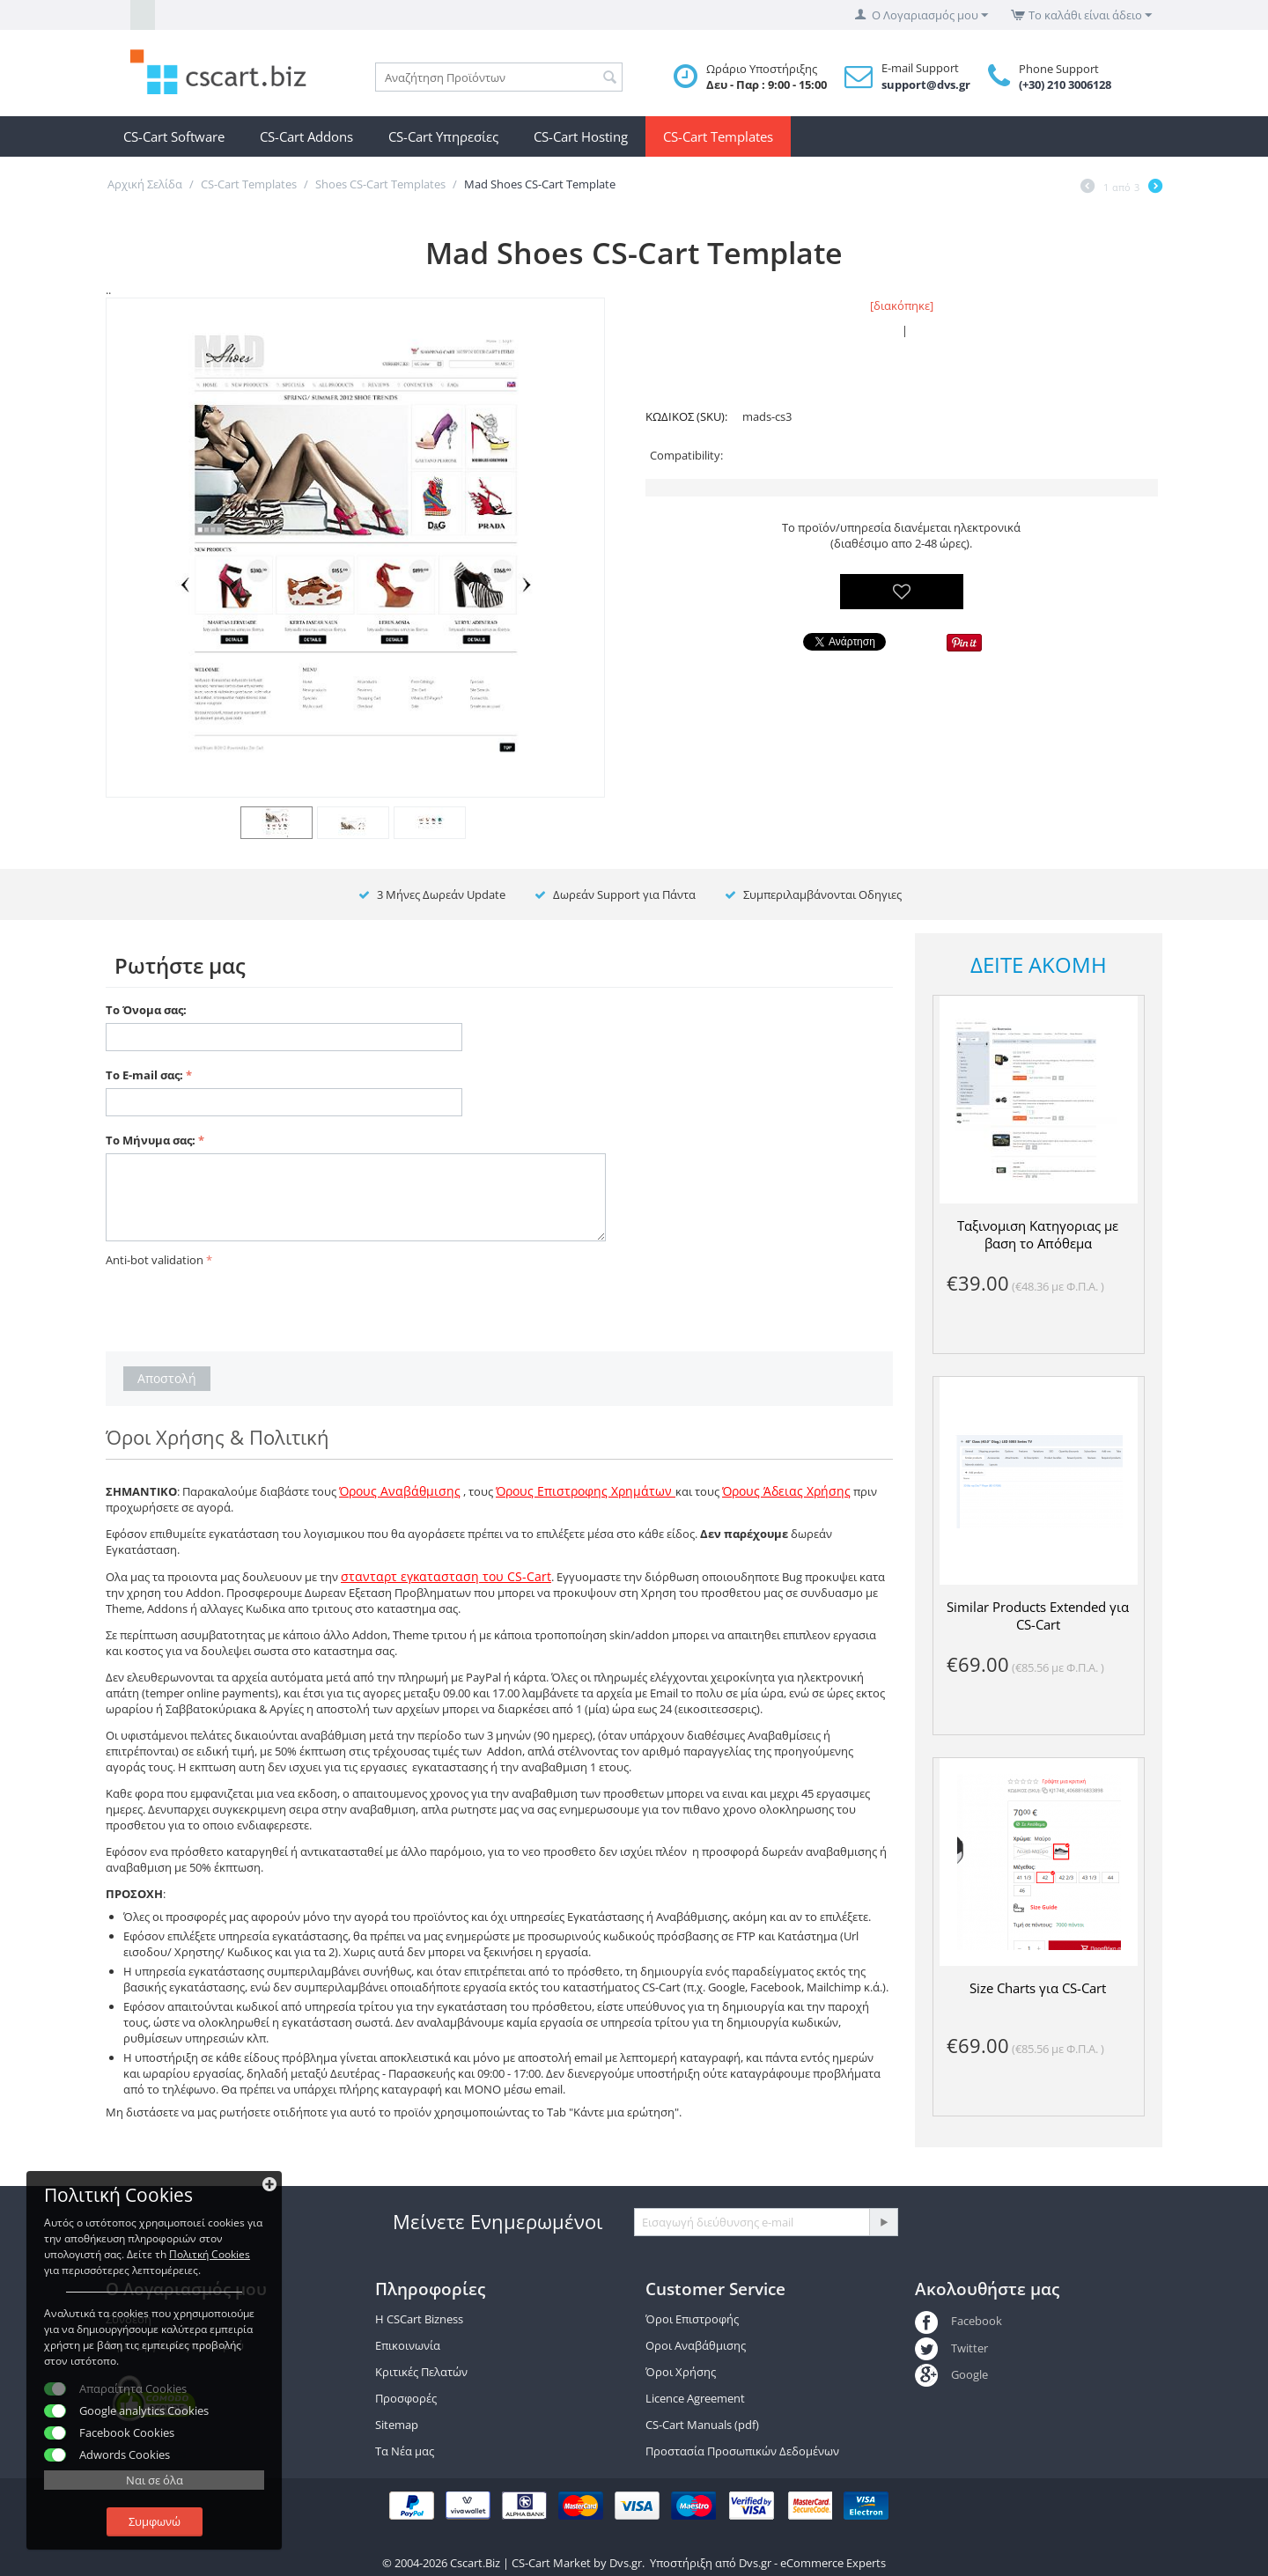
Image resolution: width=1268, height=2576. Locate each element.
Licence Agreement (695, 2398)
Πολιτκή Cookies (209, 2254)
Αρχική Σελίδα (144, 184)
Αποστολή (166, 1378)
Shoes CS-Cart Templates (380, 184)
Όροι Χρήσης (680, 2372)
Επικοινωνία (407, 2345)
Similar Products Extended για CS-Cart (1038, 1615)
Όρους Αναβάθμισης (400, 1491)
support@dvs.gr (925, 84)
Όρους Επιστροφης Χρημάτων (585, 1491)
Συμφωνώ (155, 2521)
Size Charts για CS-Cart (1037, 1988)
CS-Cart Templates (718, 136)
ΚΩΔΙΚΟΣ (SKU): (686, 416)
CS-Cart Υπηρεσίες (443, 136)
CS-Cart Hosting (581, 136)
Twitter (951, 2348)
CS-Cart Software (174, 136)
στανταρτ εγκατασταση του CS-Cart (446, 1576)
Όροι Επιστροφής (692, 2319)
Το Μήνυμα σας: (150, 1140)
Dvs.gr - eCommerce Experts (812, 2563)
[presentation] (239, 1306)
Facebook (958, 2321)
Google (951, 2374)
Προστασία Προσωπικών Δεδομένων (742, 2451)
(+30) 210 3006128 (1065, 84)
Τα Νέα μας (404, 2451)
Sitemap (396, 2424)
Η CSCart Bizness (419, 2319)
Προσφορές (406, 2398)
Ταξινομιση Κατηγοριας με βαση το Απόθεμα (1037, 1234)
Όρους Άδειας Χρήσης (786, 1491)
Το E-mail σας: (144, 1075)
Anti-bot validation (154, 1260)
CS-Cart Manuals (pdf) (702, 2424)
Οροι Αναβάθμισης (695, 2345)
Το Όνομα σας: (146, 1010)
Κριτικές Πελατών (421, 2372)
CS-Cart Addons (306, 136)
